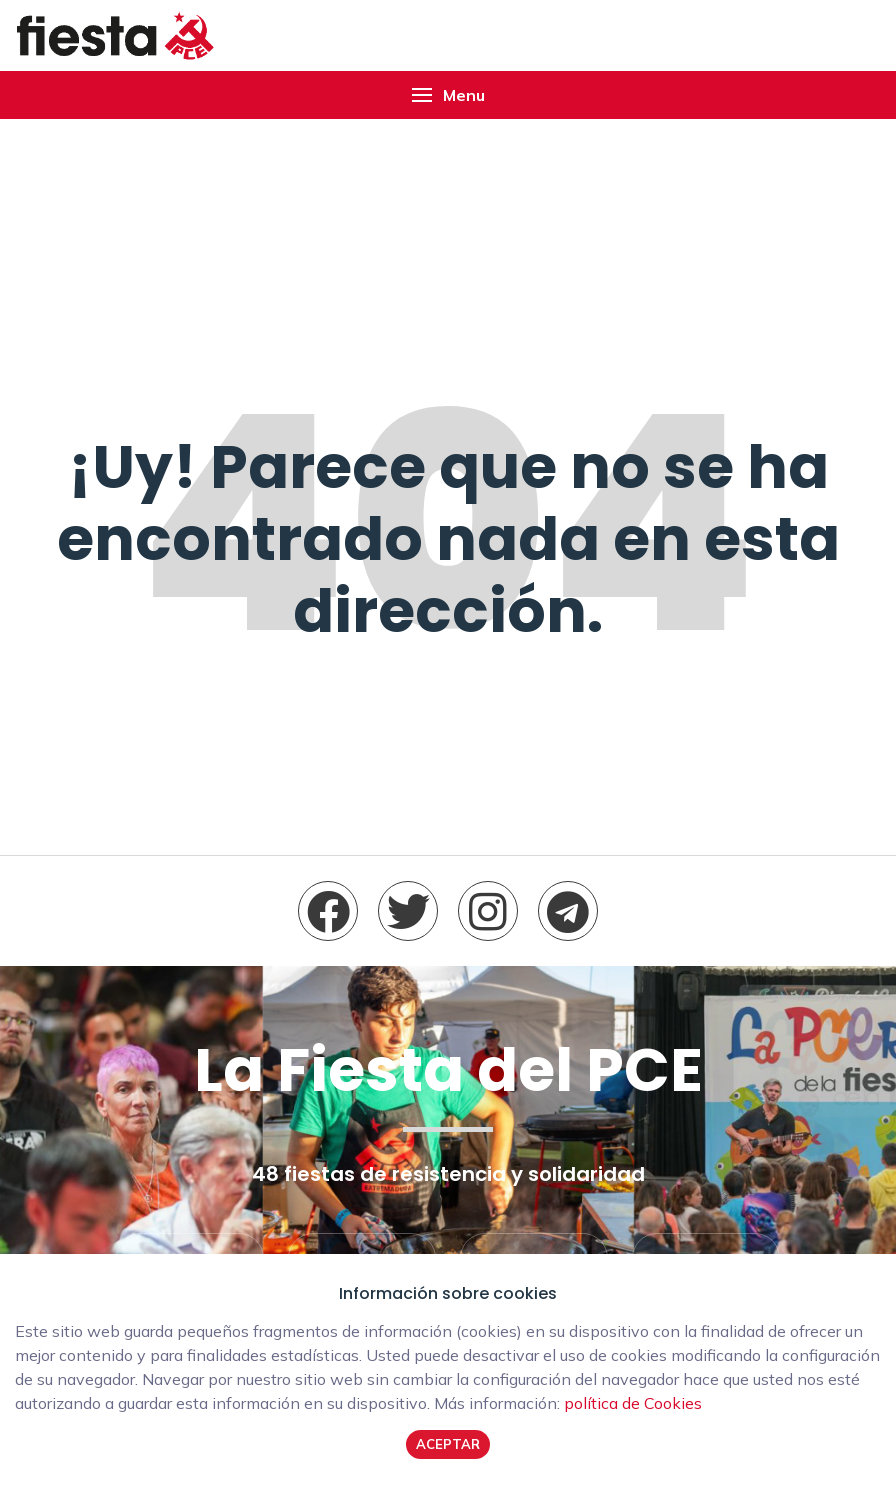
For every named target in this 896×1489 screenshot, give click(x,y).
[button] (448, 95)
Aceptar (448, 1444)
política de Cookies (633, 1403)
